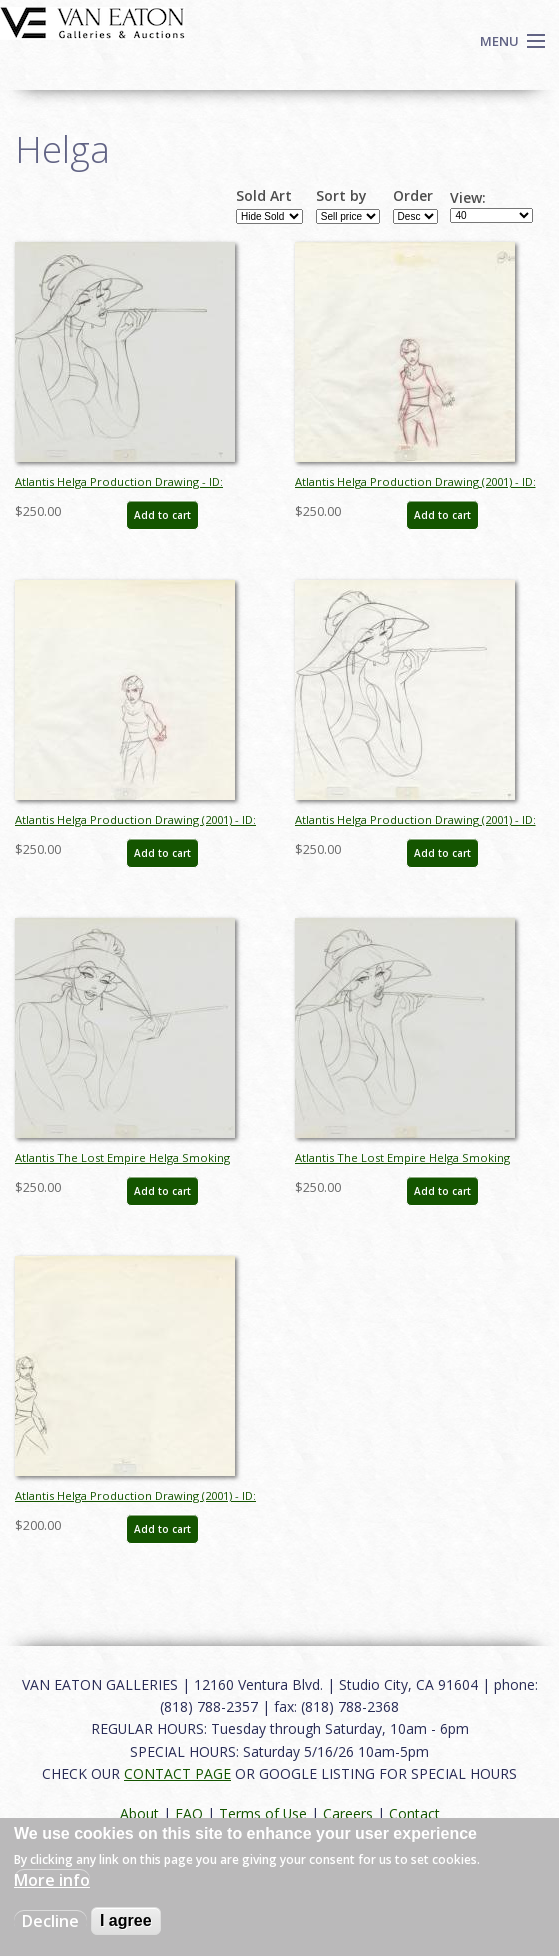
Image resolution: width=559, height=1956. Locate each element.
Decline (50, 1921)
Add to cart (162, 515)
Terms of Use (263, 1813)
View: (468, 198)
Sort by (341, 196)
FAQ (189, 1813)
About (139, 1813)
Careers (348, 1813)
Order (413, 196)
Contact (414, 1813)
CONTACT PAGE (177, 1773)
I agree (126, 1920)
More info (52, 1880)
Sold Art (264, 196)
